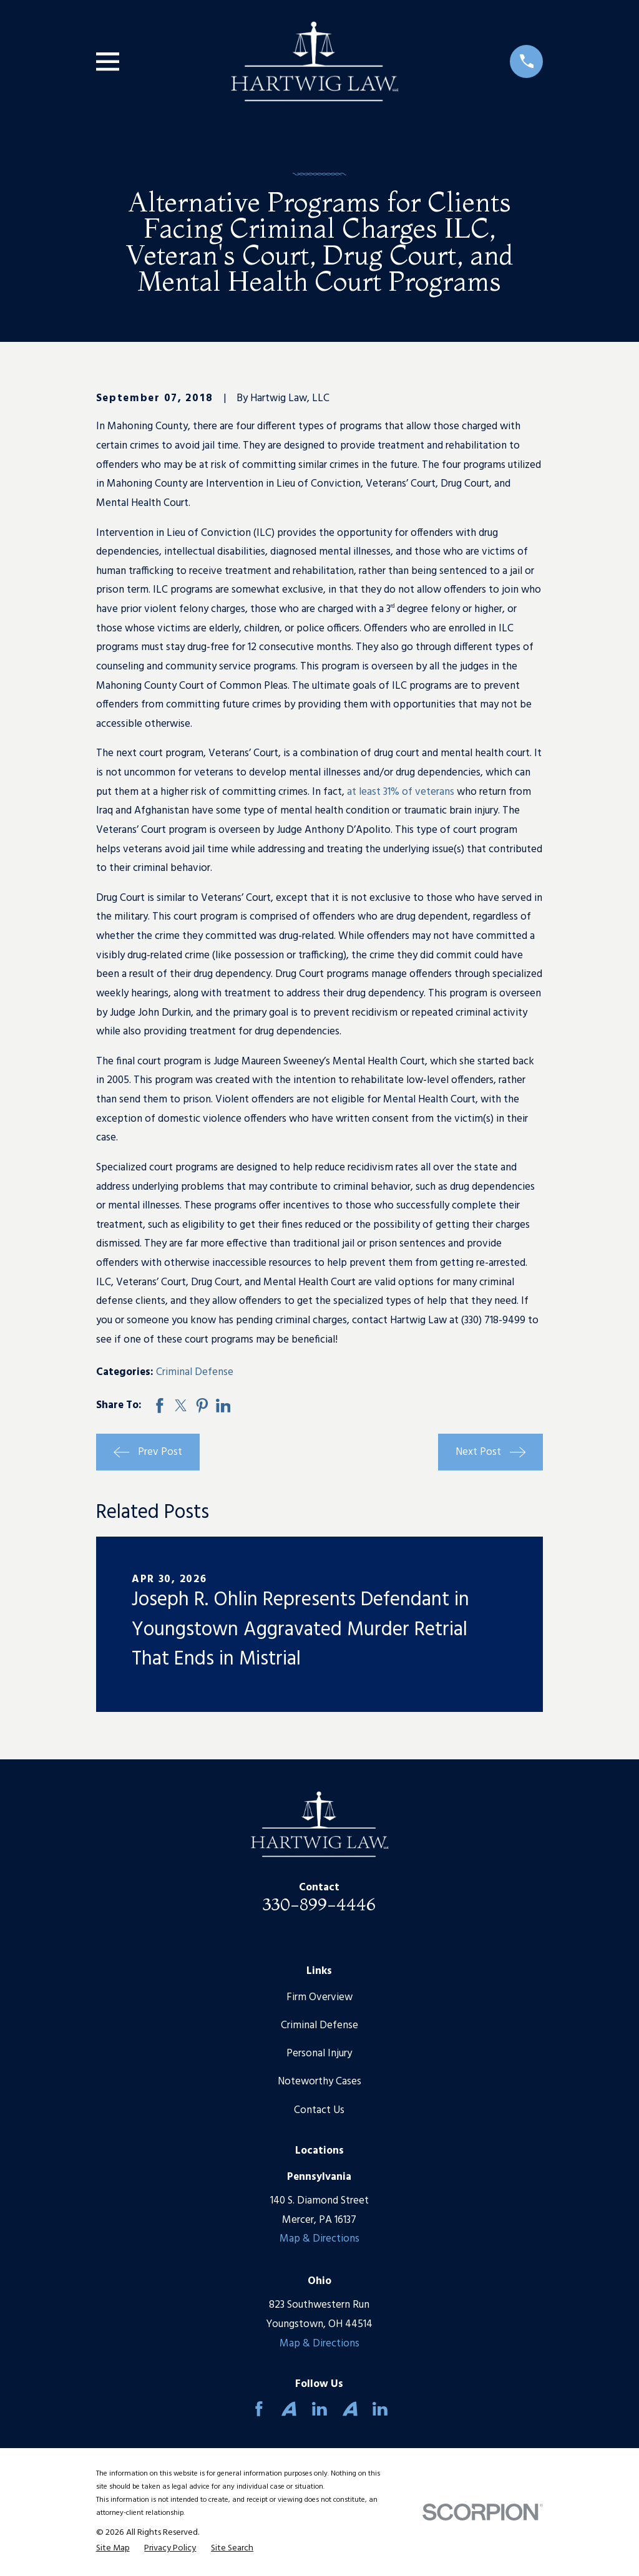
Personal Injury (319, 2053)
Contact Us (319, 2110)
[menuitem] (113, 2548)
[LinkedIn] (319, 2408)
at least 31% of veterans (400, 792)
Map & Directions (319, 2238)
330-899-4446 (319, 1904)
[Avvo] (288, 2408)
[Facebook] (258, 2408)
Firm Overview (319, 1997)
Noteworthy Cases (319, 2081)
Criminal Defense (194, 1372)
